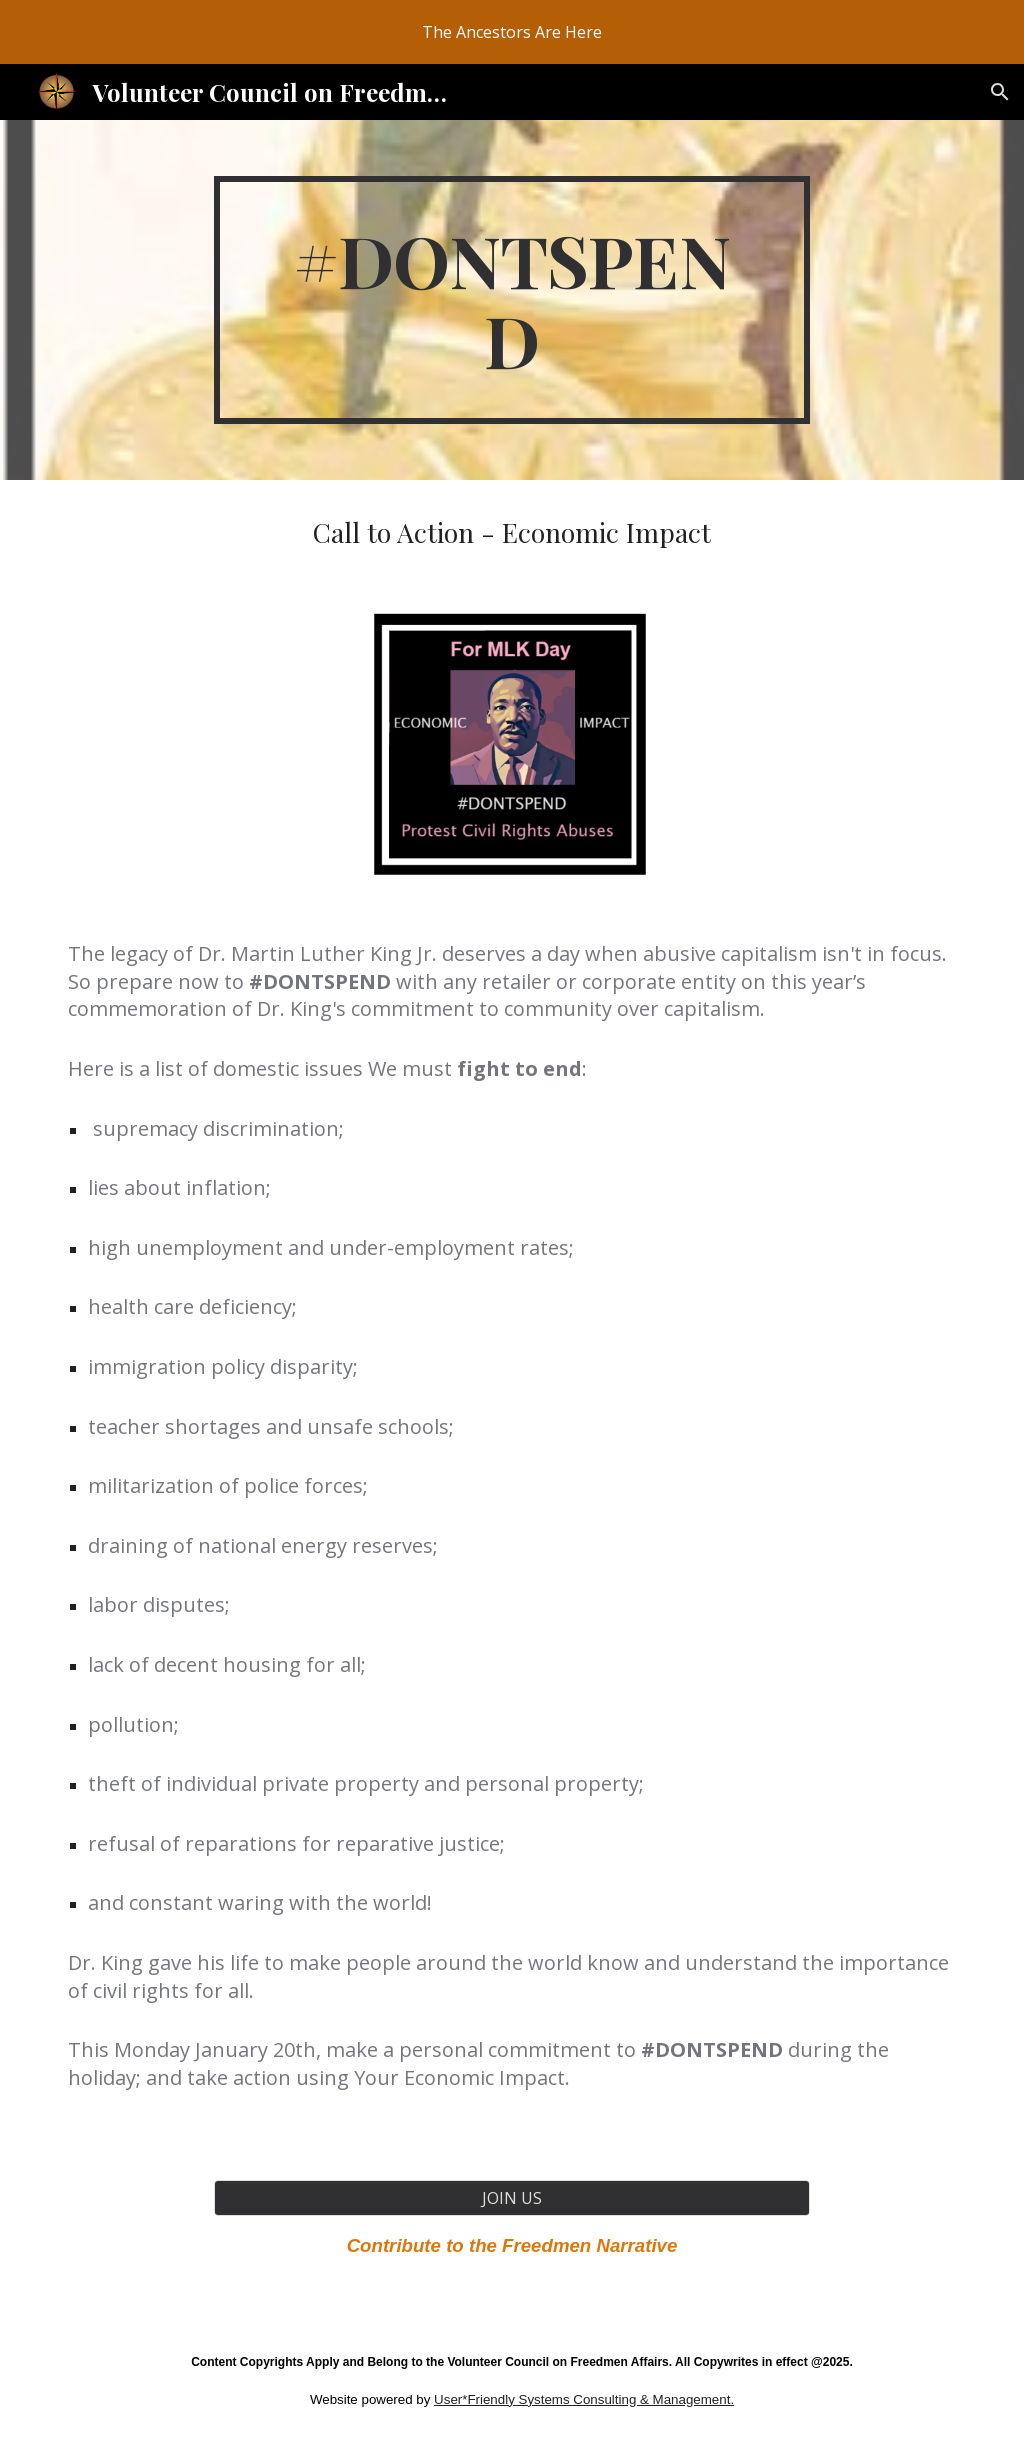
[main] (511, 300)
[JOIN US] (511, 2198)
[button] (1000, 92)
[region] (512, 32)
